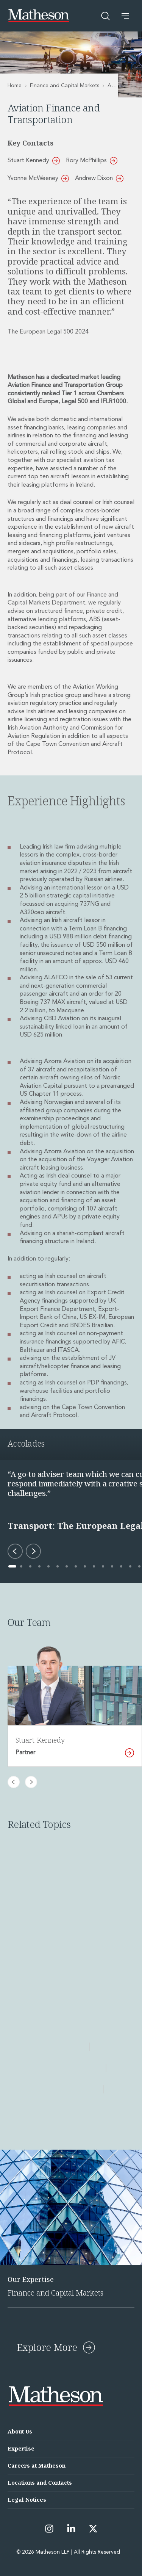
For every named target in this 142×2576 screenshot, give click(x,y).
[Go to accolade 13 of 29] (121, 1566)
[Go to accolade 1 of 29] (12, 1566)
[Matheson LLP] (39, 15)
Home (15, 85)
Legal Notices (27, 2499)
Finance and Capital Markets (64, 85)
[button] (125, 16)
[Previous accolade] (15, 1551)
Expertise (21, 2448)
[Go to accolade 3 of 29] (30, 1566)
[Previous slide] (14, 1782)
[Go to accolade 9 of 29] (84, 1566)
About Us (20, 2431)
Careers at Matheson (37, 2465)
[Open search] (105, 15)
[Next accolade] (33, 1551)
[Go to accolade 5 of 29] (48, 1566)
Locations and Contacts (40, 2482)
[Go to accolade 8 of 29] (75, 1566)
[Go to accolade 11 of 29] (103, 1566)
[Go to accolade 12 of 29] (112, 1566)
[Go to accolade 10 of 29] (93, 1566)
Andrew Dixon (99, 178)
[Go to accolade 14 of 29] (130, 1566)
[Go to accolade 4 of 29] (39, 1566)
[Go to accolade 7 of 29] (66, 1566)
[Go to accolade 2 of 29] (21, 1566)
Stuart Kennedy (34, 160)
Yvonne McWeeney (38, 178)
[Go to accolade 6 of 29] (57, 1566)
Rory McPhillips (91, 160)
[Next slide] (31, 1782)
